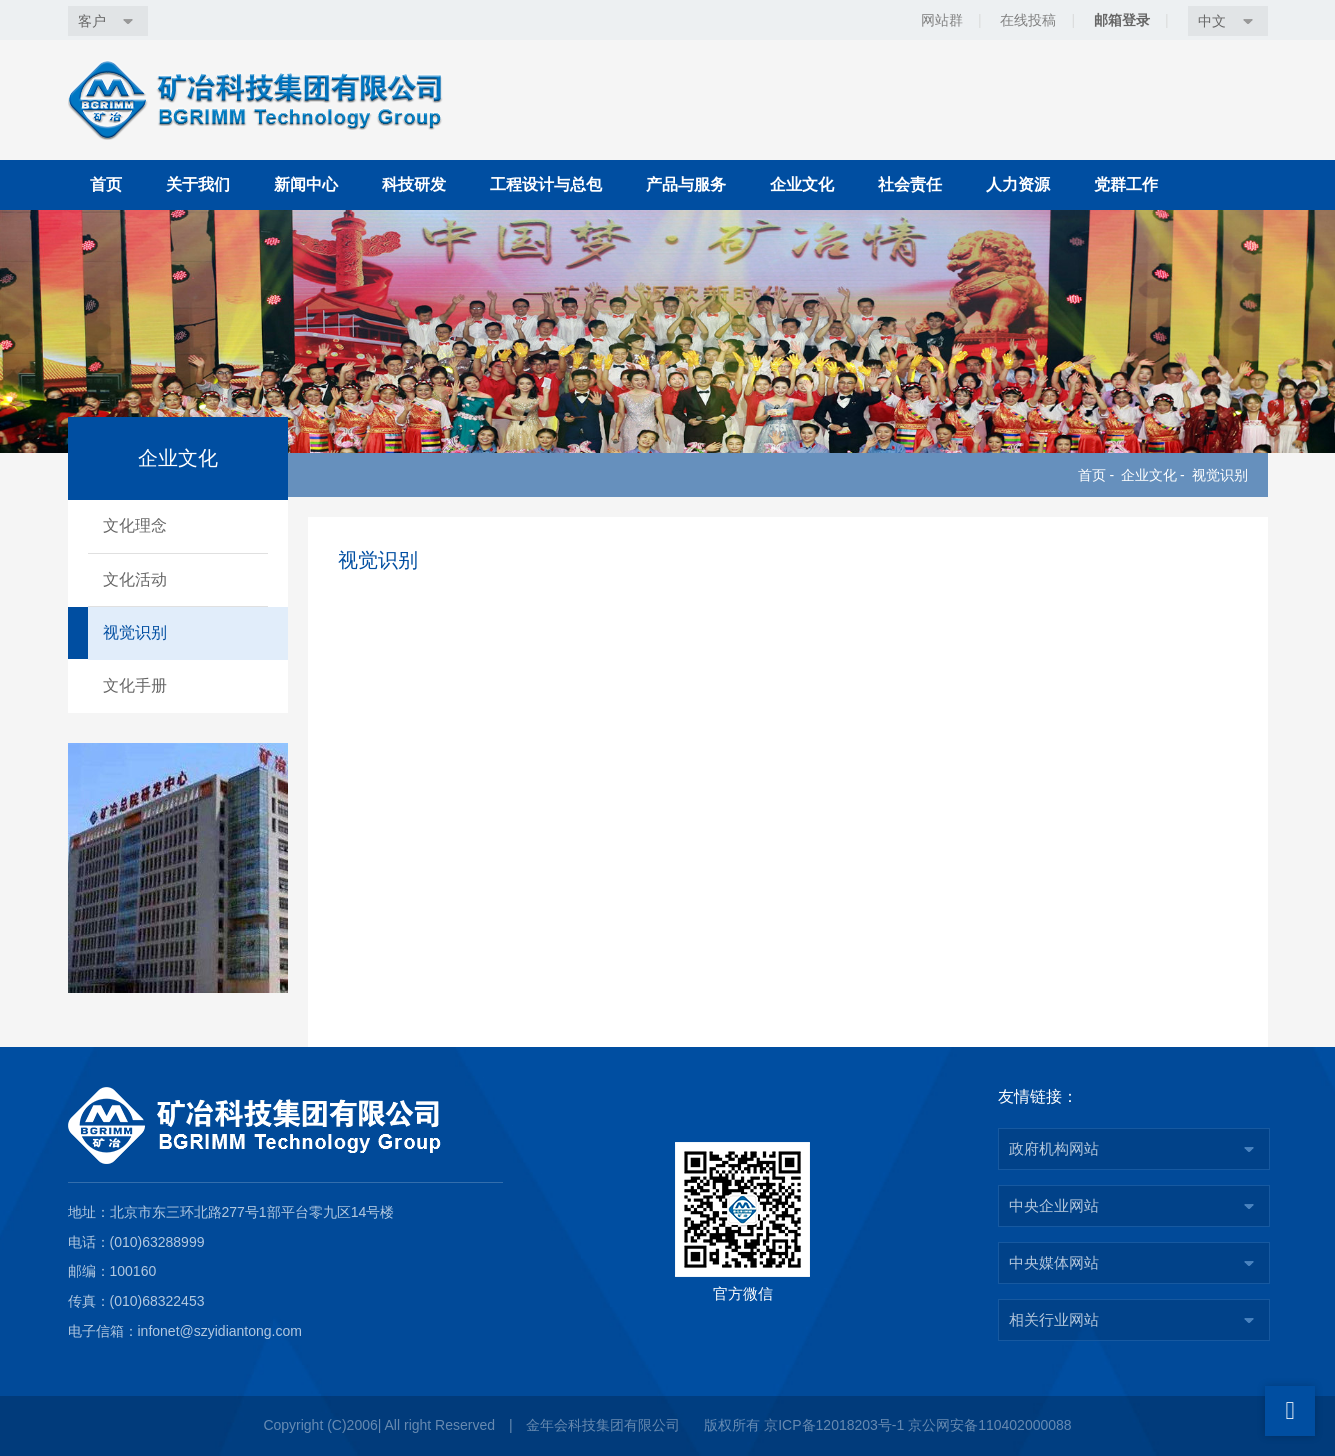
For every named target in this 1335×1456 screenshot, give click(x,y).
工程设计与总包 (546, 184)
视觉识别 (1220, 475)
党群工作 (1126, 184)
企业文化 (802, 184)
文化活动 (135, 579)
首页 (106, 184)
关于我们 (198, 184)
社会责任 (910, 184)
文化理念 (135, 525)
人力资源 (1018, 184)
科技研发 (414, 184)
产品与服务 (686, 184)
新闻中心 (306, 184)
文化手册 (135, 685)
